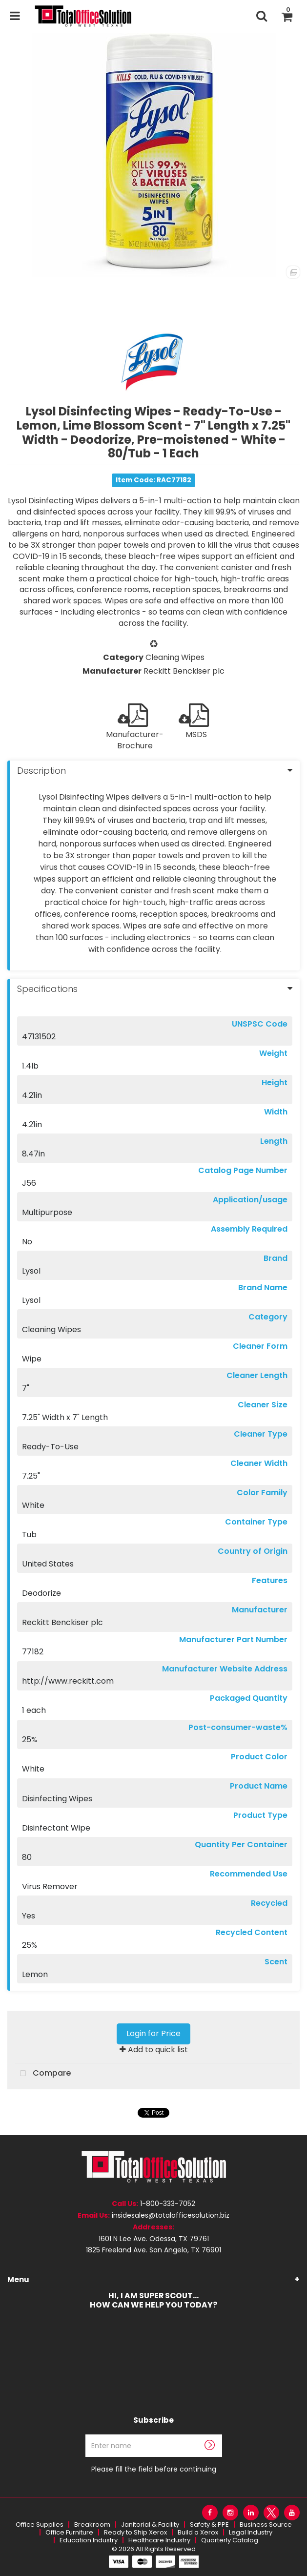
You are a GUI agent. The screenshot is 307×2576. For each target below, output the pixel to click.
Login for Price (153, 2033)
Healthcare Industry (159, 2540)
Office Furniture (69, 2532)
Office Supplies (39, 2524)
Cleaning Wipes (175, 657)
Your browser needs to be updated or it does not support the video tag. (153, 2359)
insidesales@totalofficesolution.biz (170, 2215)
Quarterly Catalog (229, 2540)
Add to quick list (154, 2049)
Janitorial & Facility (150, 2524)
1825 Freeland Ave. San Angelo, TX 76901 (153, 2250)
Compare (43, 2073)
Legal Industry (250, 2532)
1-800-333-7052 (167, 2203)
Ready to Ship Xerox (135, 2532)
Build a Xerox (198, 2532)
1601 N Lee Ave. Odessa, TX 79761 (154, 2239)
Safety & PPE (209, 2524)
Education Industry (89, 2540)
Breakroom (92, 2524)
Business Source (266, 2524)
